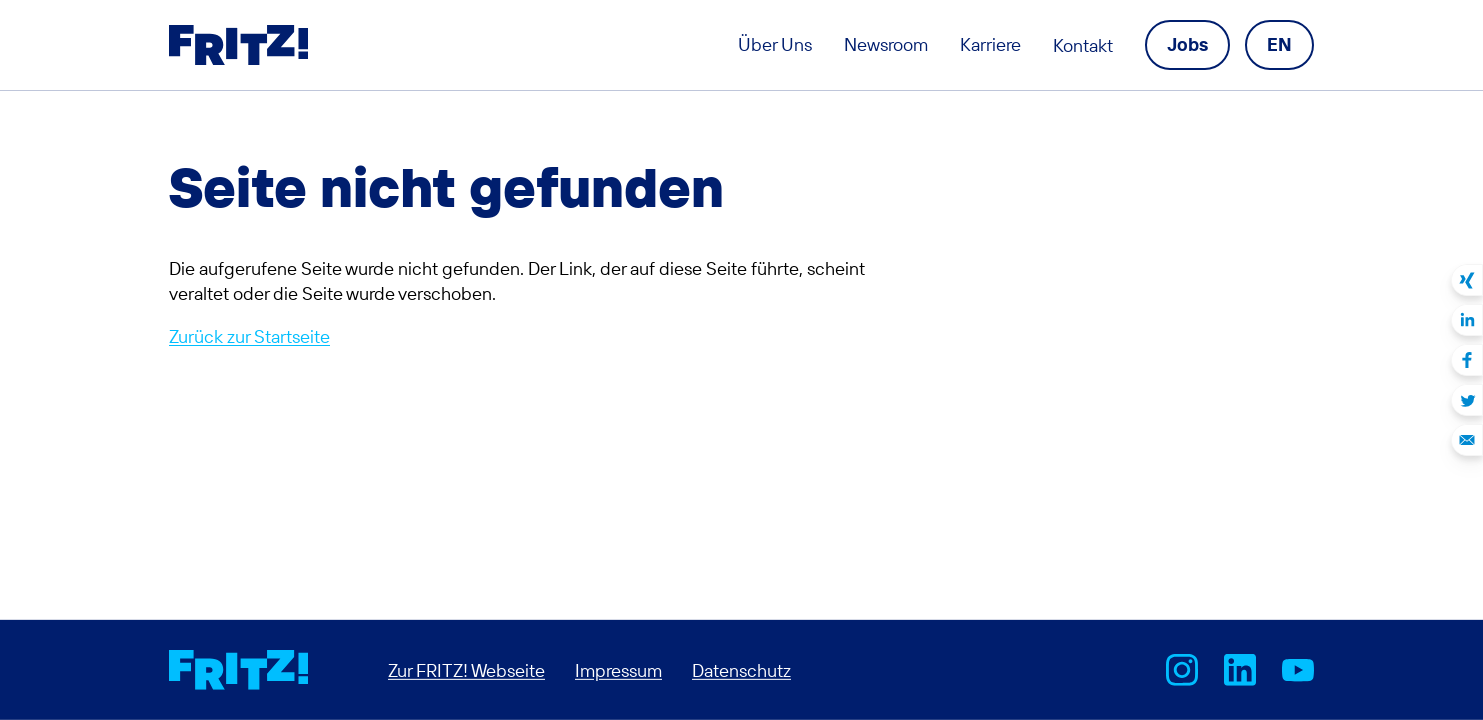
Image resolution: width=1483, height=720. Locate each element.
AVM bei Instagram (1182, 670)
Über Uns (775, 44)
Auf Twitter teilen (1467, 400)
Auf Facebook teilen (1467, 360)
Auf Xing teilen (1467, 280)
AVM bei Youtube (1298, 670)
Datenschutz (741, 669)
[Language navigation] (1279, 44)
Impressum (618, 669)
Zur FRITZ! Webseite (466, 669)
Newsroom (886, 44)
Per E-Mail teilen (1467, 440)
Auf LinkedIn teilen (1467, 320)
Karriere (990, 44)
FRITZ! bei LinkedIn (1240, 670)
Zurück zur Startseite (249, 336)
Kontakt (1083, 45)
